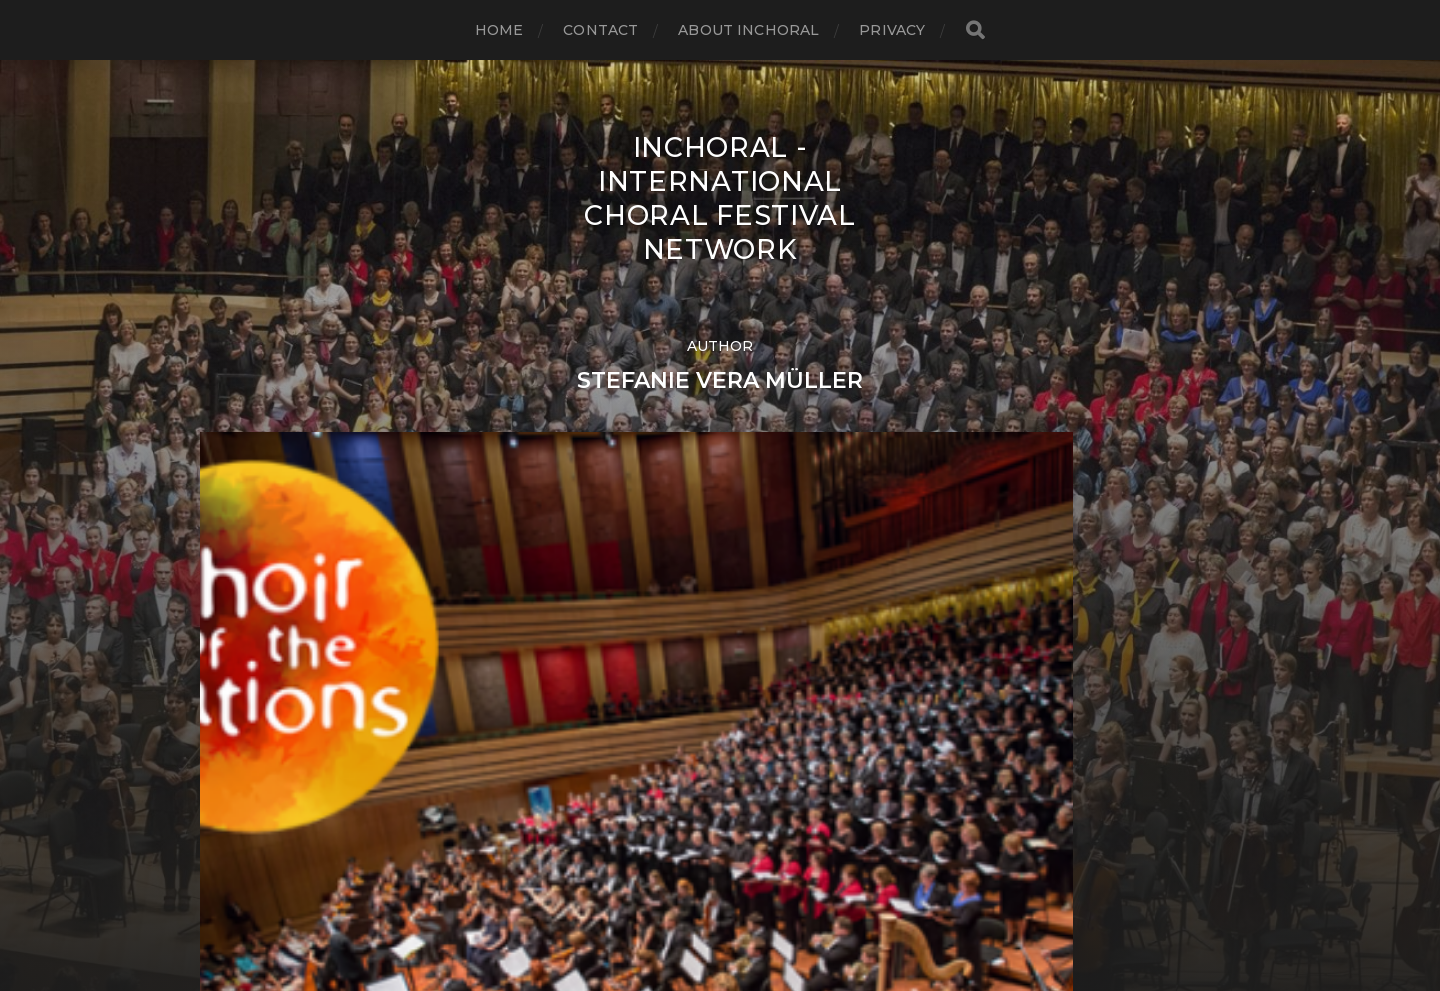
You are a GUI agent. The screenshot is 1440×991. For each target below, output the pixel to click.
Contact (600, 30)
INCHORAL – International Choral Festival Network (759, 856)
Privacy (892, 30)
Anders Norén (760, 904)
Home (499, 30)
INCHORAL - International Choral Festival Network (720, 198)
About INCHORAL (748, 30)
